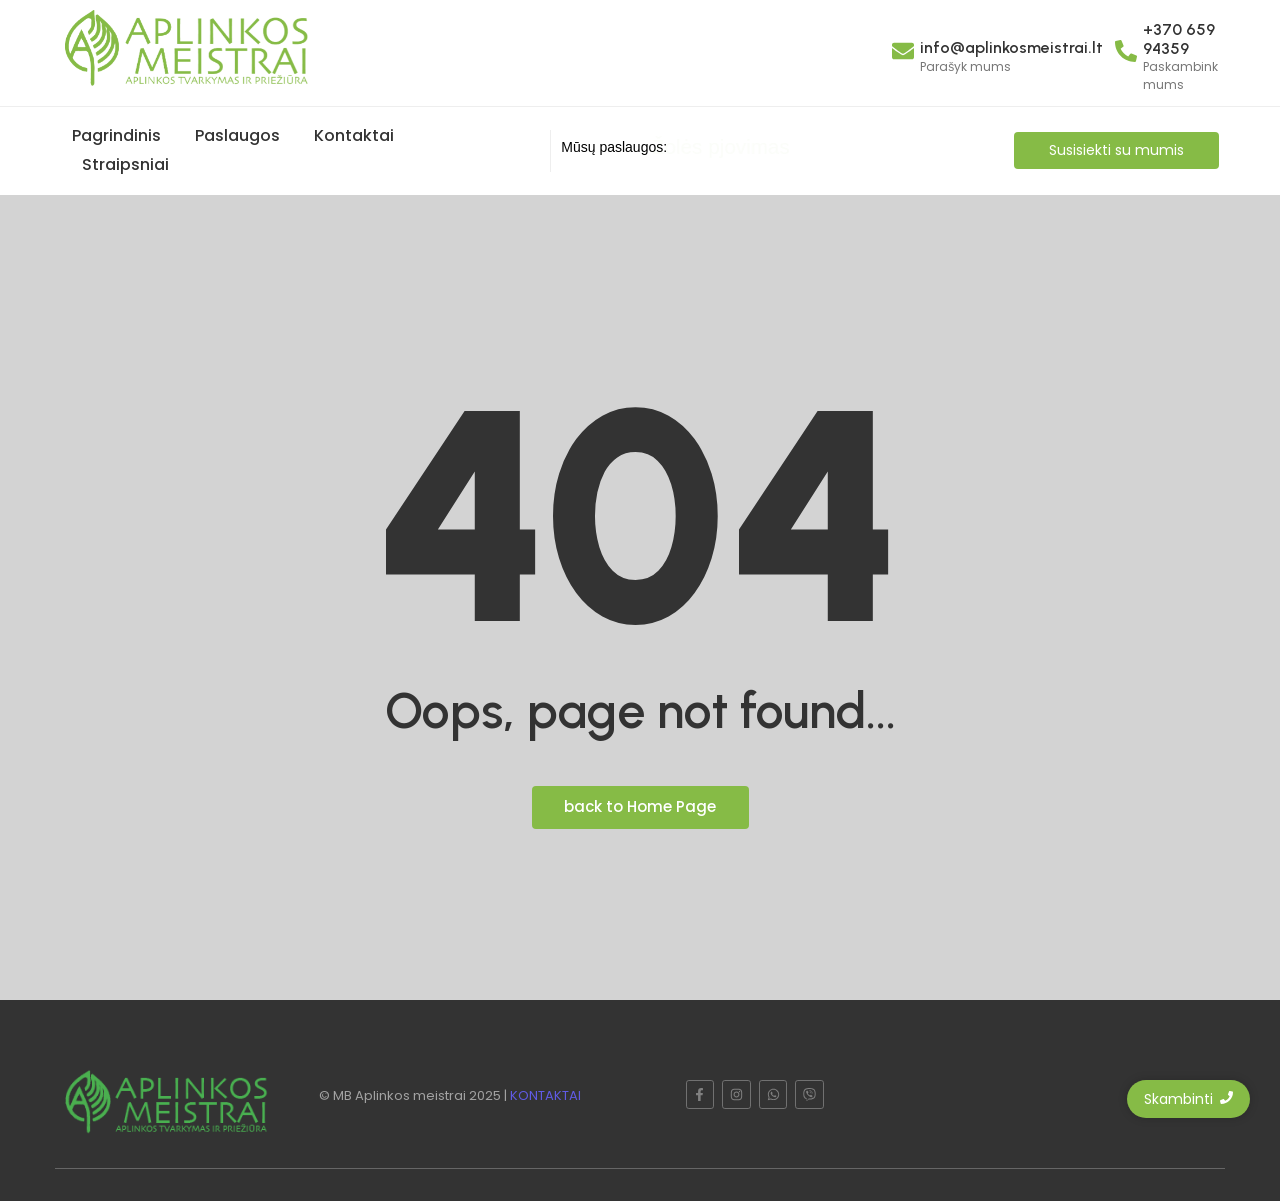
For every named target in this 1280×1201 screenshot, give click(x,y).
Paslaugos (237, 135)
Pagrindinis (116, 135)
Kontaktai (354, 135)
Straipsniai (125, 164)
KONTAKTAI (545, 1095)
